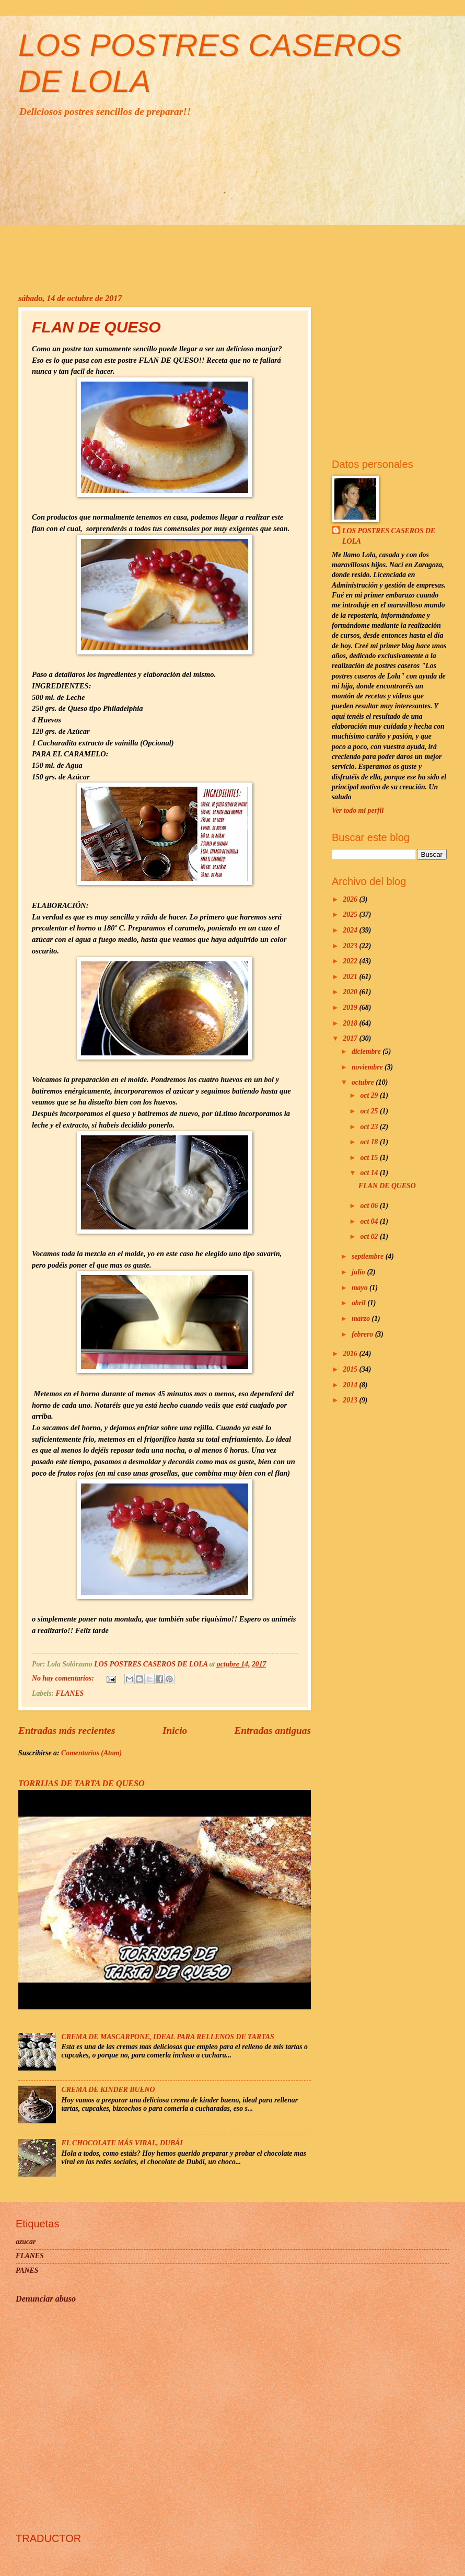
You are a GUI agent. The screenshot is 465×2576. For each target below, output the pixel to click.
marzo (362, 1318)
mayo (360, 1288)
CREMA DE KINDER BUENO (108, 2090)
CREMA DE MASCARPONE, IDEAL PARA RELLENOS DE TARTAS (168, 2037)
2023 (351, 946)
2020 (351, 992)
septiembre (369, 1256)
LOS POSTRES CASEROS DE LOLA (388, 536)
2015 (351, 1369)
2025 (351, 914)
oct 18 (370, 1142)
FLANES (70, 1693)
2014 (351, 1385)
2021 (351, 977)
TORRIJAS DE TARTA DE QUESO (81, 1783)
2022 (351, 961)
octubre (364, 1082)
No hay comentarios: (64, 1678)
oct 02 (370, 1236)
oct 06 (370, 1206)
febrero (363, 1334)
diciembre (367, 1051)
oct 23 (370, 1127)
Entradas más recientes (66, 1730)
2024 (351, 930)
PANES (27, 2270)
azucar (26, 2242)
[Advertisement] (232, 205)
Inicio (174, 1730)
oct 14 (370, 1173)
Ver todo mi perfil (357, 810)
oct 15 (370, 1158)
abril (359, 1303)
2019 (351, 1007)
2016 (351, 1354)
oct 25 (370, 1111)
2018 (351, 1023)
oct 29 (370, 1095)
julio (359, 1272)
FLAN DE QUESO (96, 327)
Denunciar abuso (46, 2298)
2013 (351, 1400)
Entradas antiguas (272, 1730)
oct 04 (370, 1221)
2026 (351, 899)
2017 (351, 1038)
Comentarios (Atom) (91, 1753)
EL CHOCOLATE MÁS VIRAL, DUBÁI (122, 2143)
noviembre (368, 1067)
